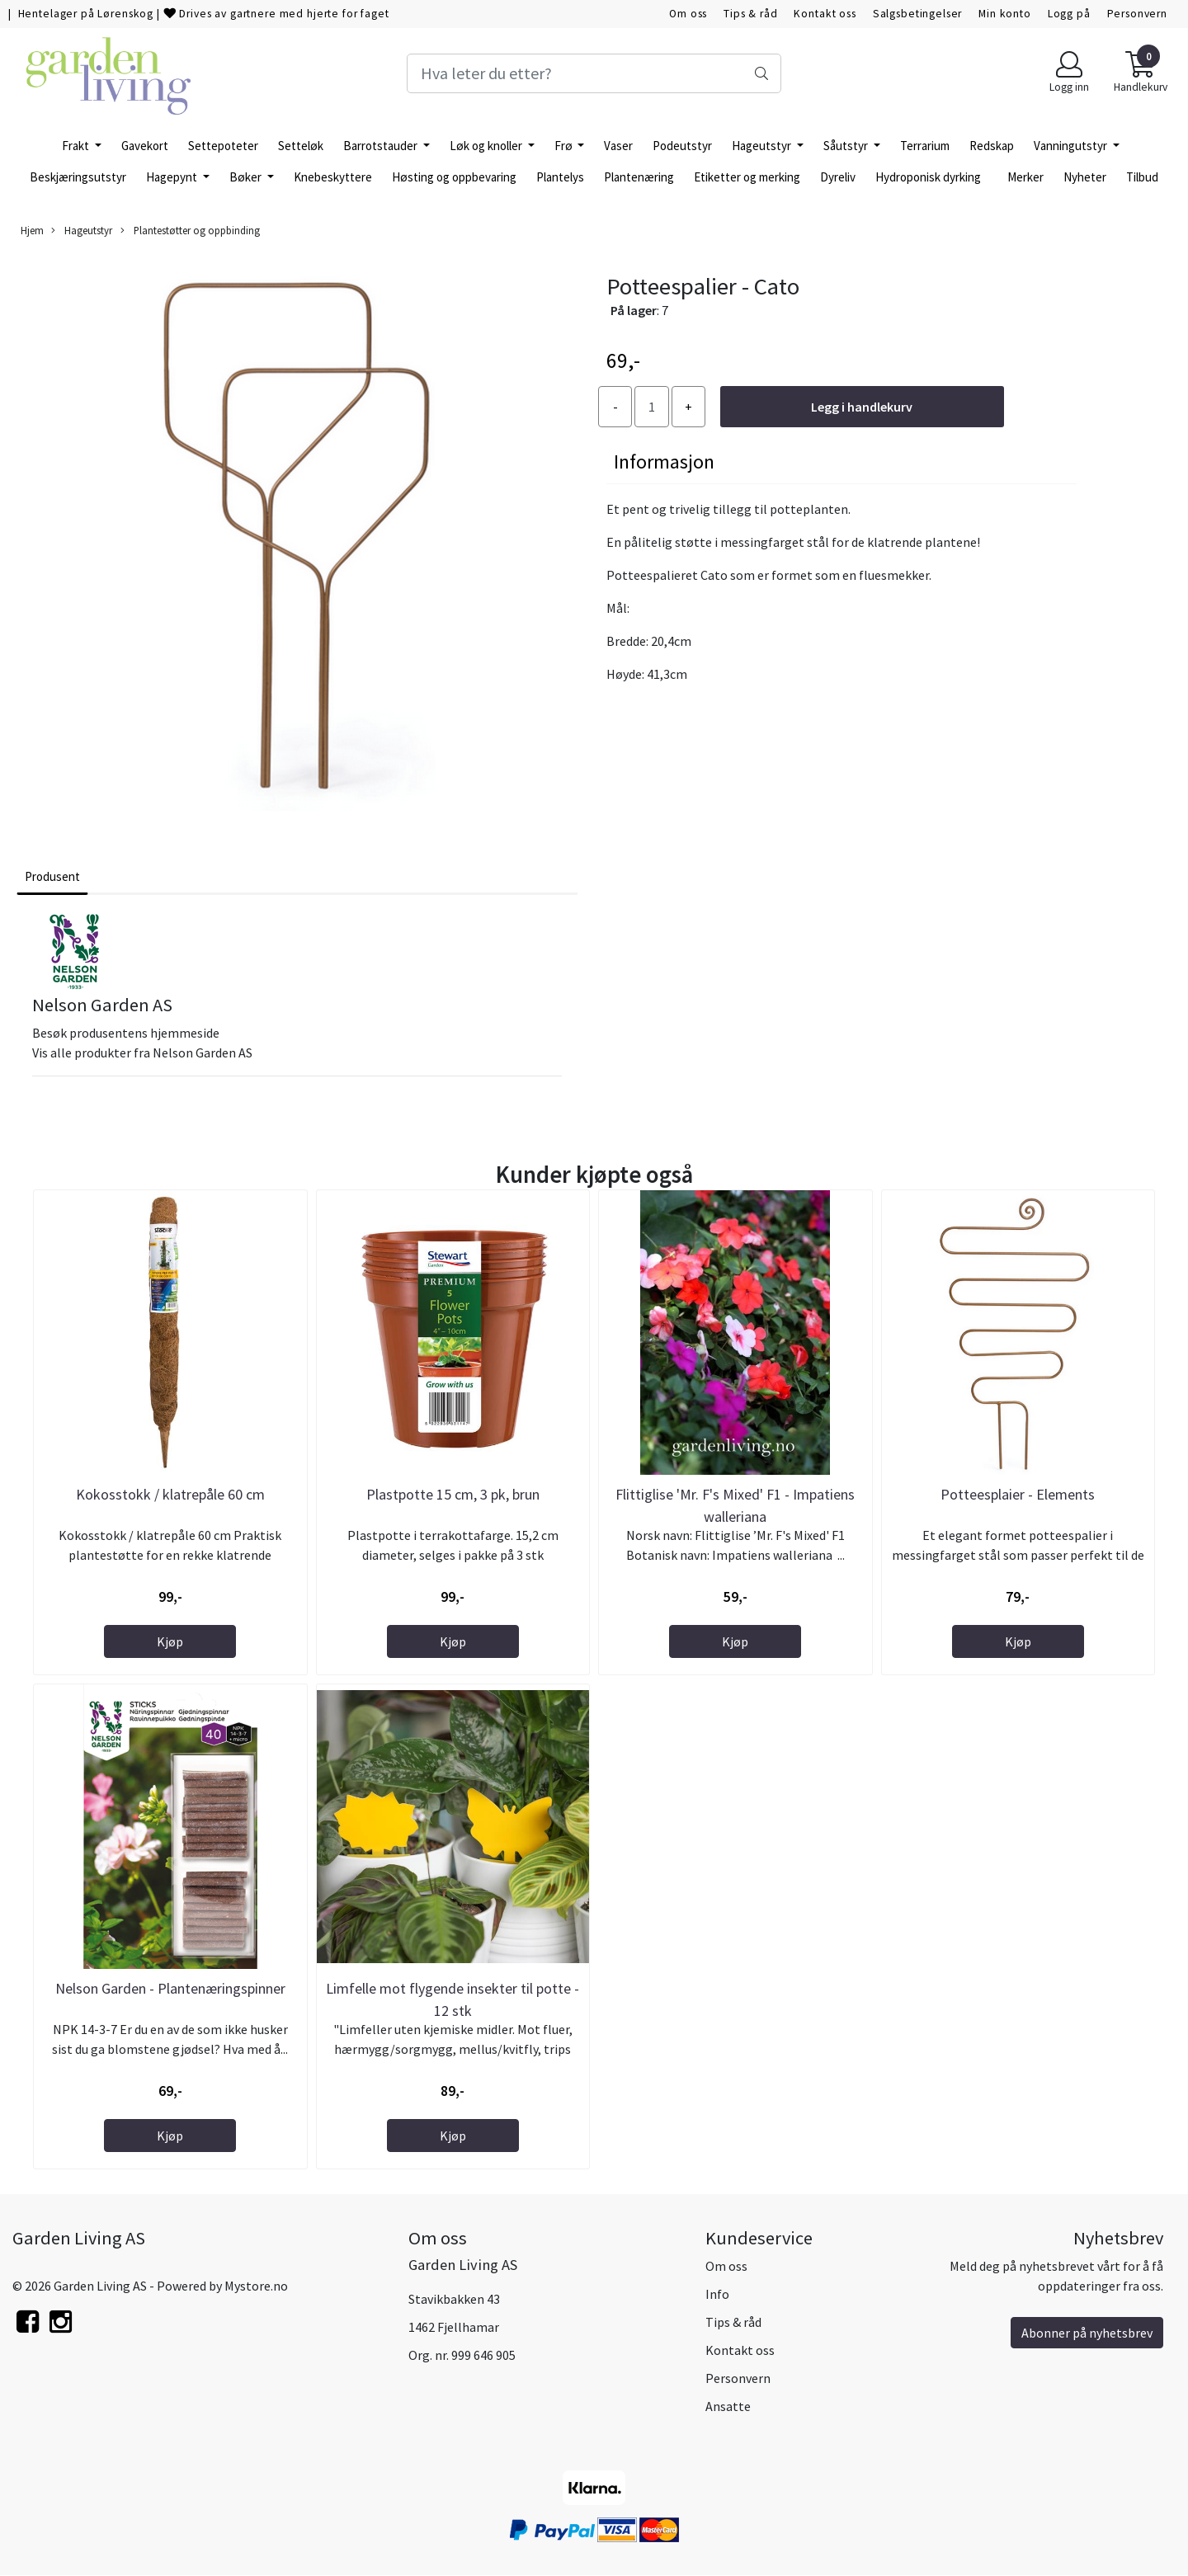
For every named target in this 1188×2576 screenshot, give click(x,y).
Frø (564, 145)
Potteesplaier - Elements (1017, 1494)
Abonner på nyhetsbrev (1087, 2332)
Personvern (1137, 14)
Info (717, 2294)
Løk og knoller (487, 145)
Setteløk (300, 145)
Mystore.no (256, 2285)
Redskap (991, 145)
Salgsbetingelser (918, 14)
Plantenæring (639, 177)
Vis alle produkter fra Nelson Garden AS (142, 1052)
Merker (1025, 177)
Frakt (77, 145)
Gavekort (144, 145)
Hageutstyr (763, 145)
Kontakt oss (825, 14)
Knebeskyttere (333, 177)
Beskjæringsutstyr (78, 177)
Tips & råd (751, 14)
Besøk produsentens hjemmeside (125, 1032)
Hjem (32, 230)
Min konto (1004, 14)
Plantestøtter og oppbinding (190, 231)
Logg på (1069, 14)
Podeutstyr (682, 145)
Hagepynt (173, 177)
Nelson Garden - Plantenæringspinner (170, 1988)
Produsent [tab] (52, 876)
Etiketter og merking (747, 177)
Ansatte (728, 2406)
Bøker (246, 177)
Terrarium (925, 145)
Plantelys (560, 177)
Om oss (688, 14)
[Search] (593, 73)
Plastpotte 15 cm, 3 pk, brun (453, 1494)
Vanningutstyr (1072, 145)
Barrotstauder (381, 145)
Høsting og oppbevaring (454, 177)
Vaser (618, 145)
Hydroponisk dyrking (928, 177)
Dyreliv (838, 177)
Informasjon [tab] (664, 461)
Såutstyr (846, 145)
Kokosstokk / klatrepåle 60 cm (170, 1494)
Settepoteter (223, 145)
